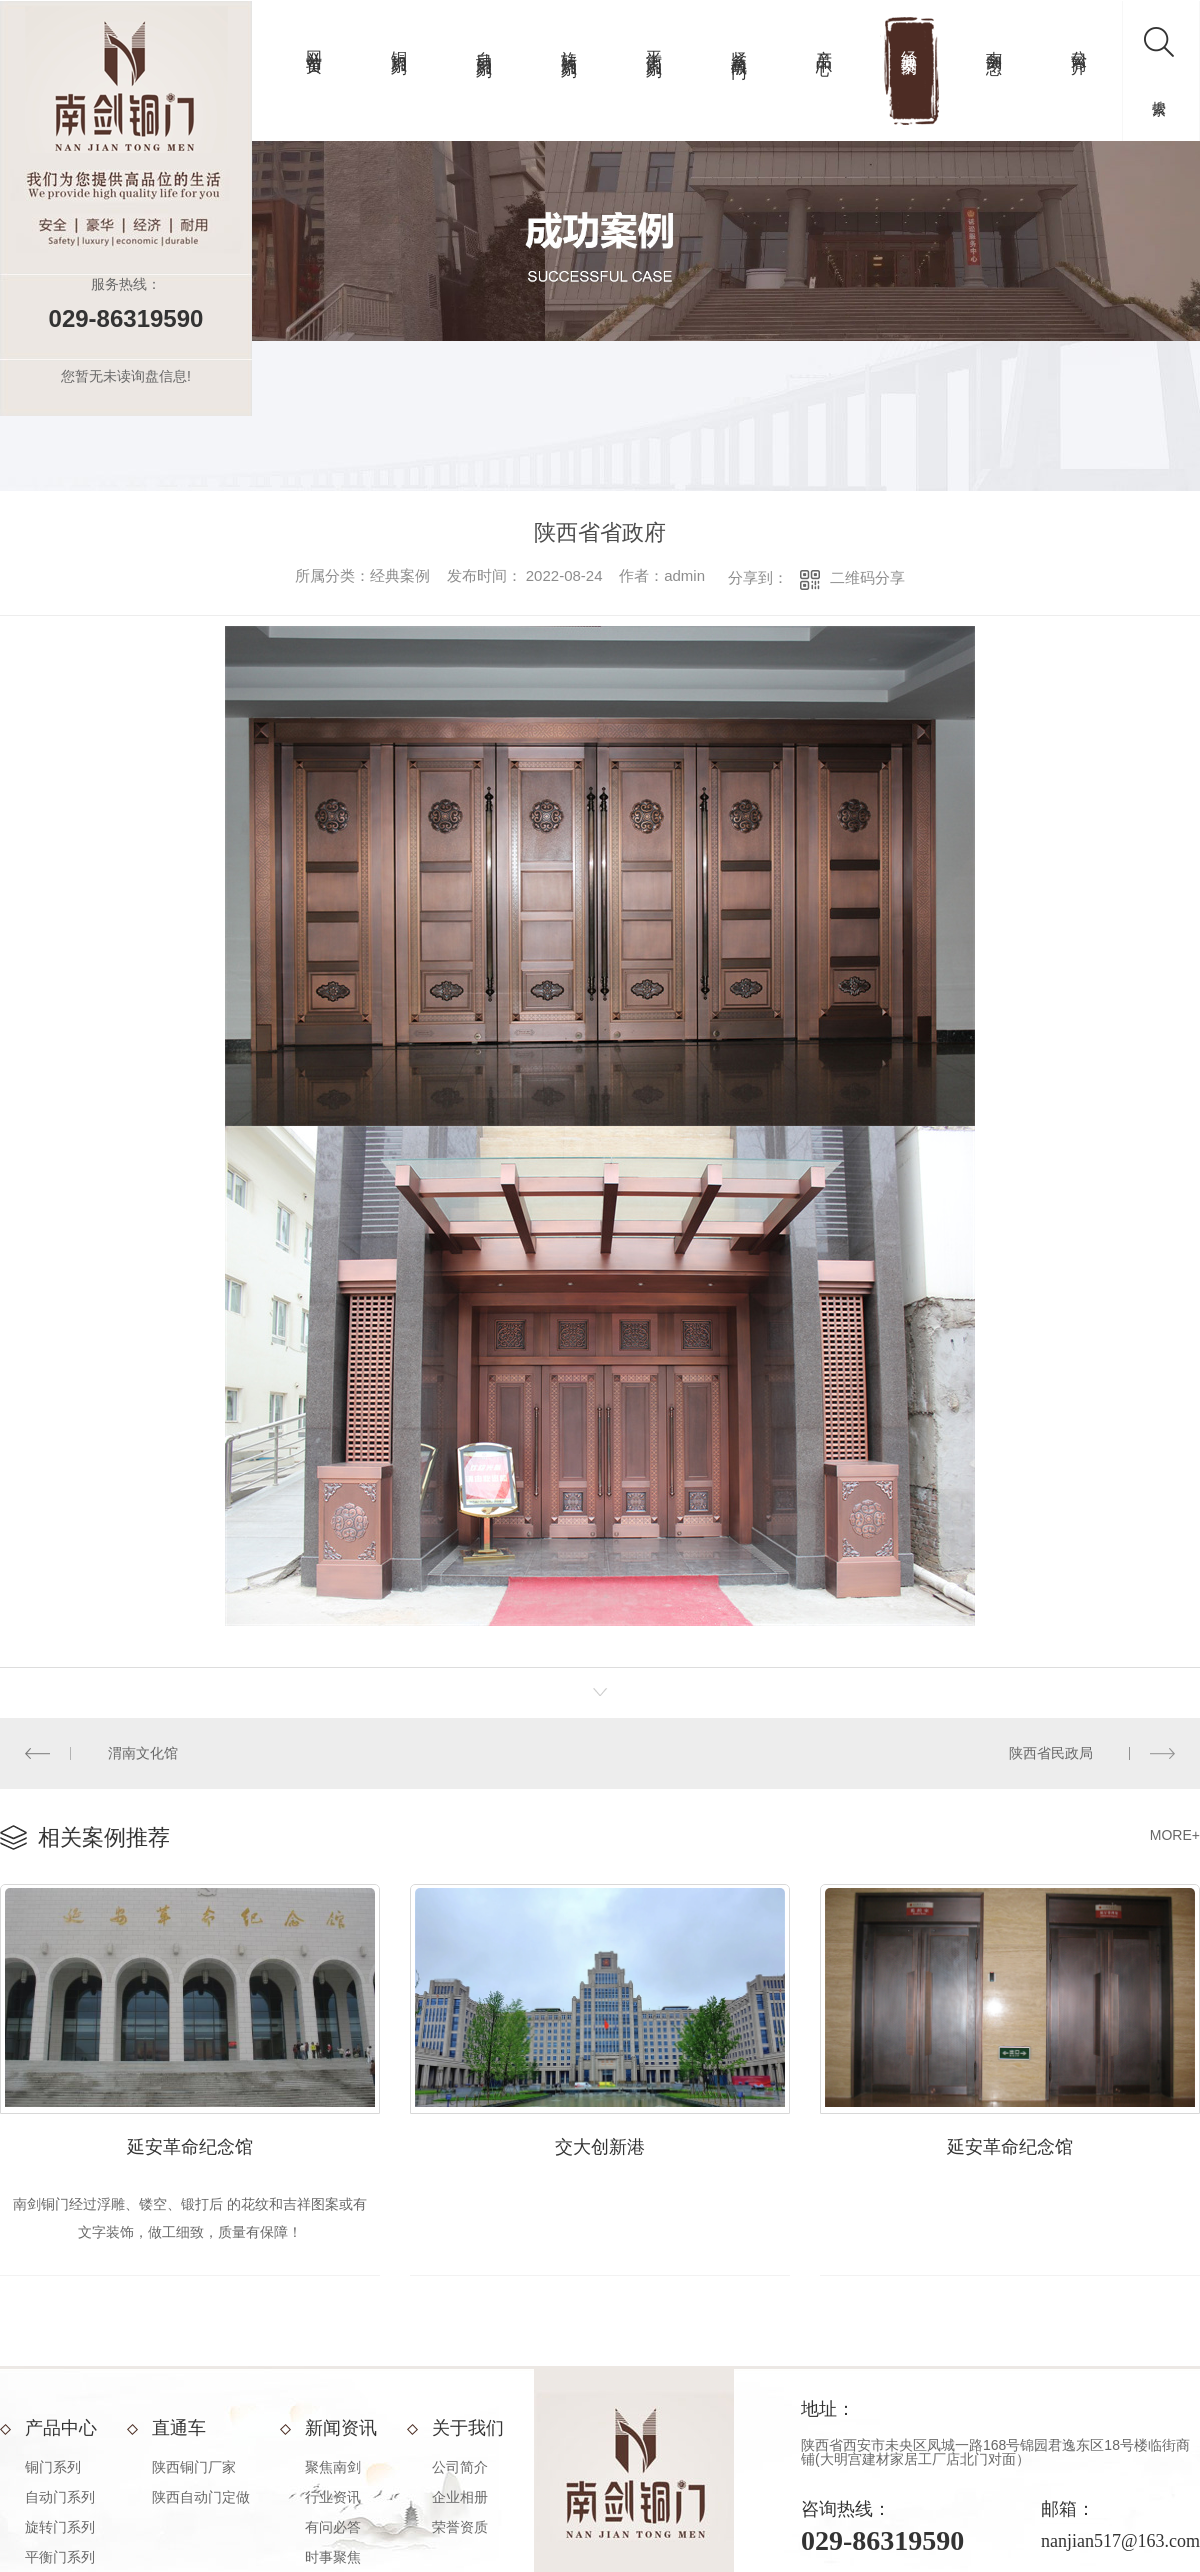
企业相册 (460, 2497)
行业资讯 (333, 2497)
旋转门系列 (569, 45)
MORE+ (1175, 1835)
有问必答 (333, 2527)
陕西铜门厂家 (194, 2467)
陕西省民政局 (1051, 1753)
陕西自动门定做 (201, 2497)
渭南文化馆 (143, 1753)
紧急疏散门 (739, 45)
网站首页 (314, 44)
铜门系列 (399, 44)
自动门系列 (484, 45)
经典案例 (909, 44)
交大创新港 (600, 2147)
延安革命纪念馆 (190, 2147)
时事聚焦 (333, 2557)
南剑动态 (994, 44)
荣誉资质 (460, 2527)
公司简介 (1079, 44)
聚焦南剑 (333, 2467)
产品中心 (824, 44)
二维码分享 (867, 577)
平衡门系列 (654, 45)
